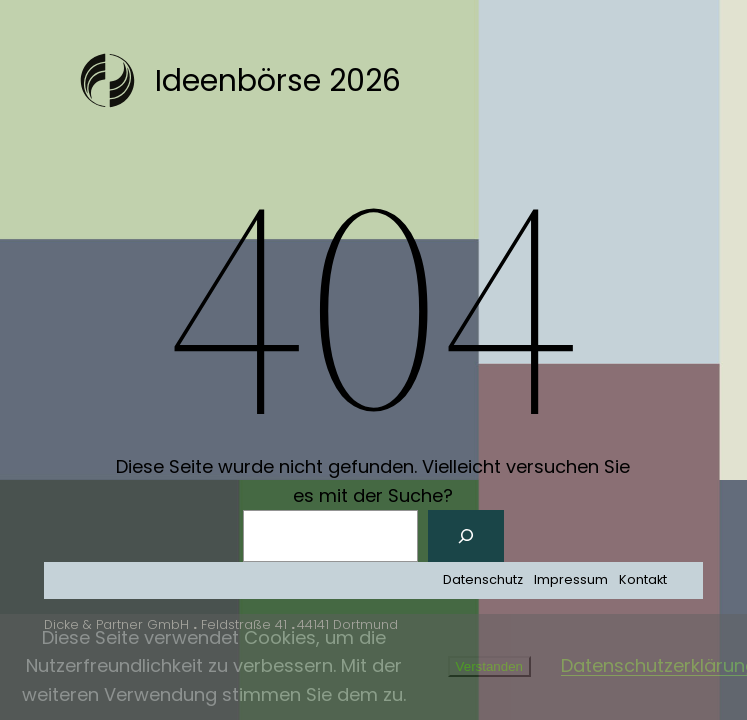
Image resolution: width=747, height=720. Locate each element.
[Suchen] (466, 536)
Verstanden (489, 666)
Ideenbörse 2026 (278, 81)
